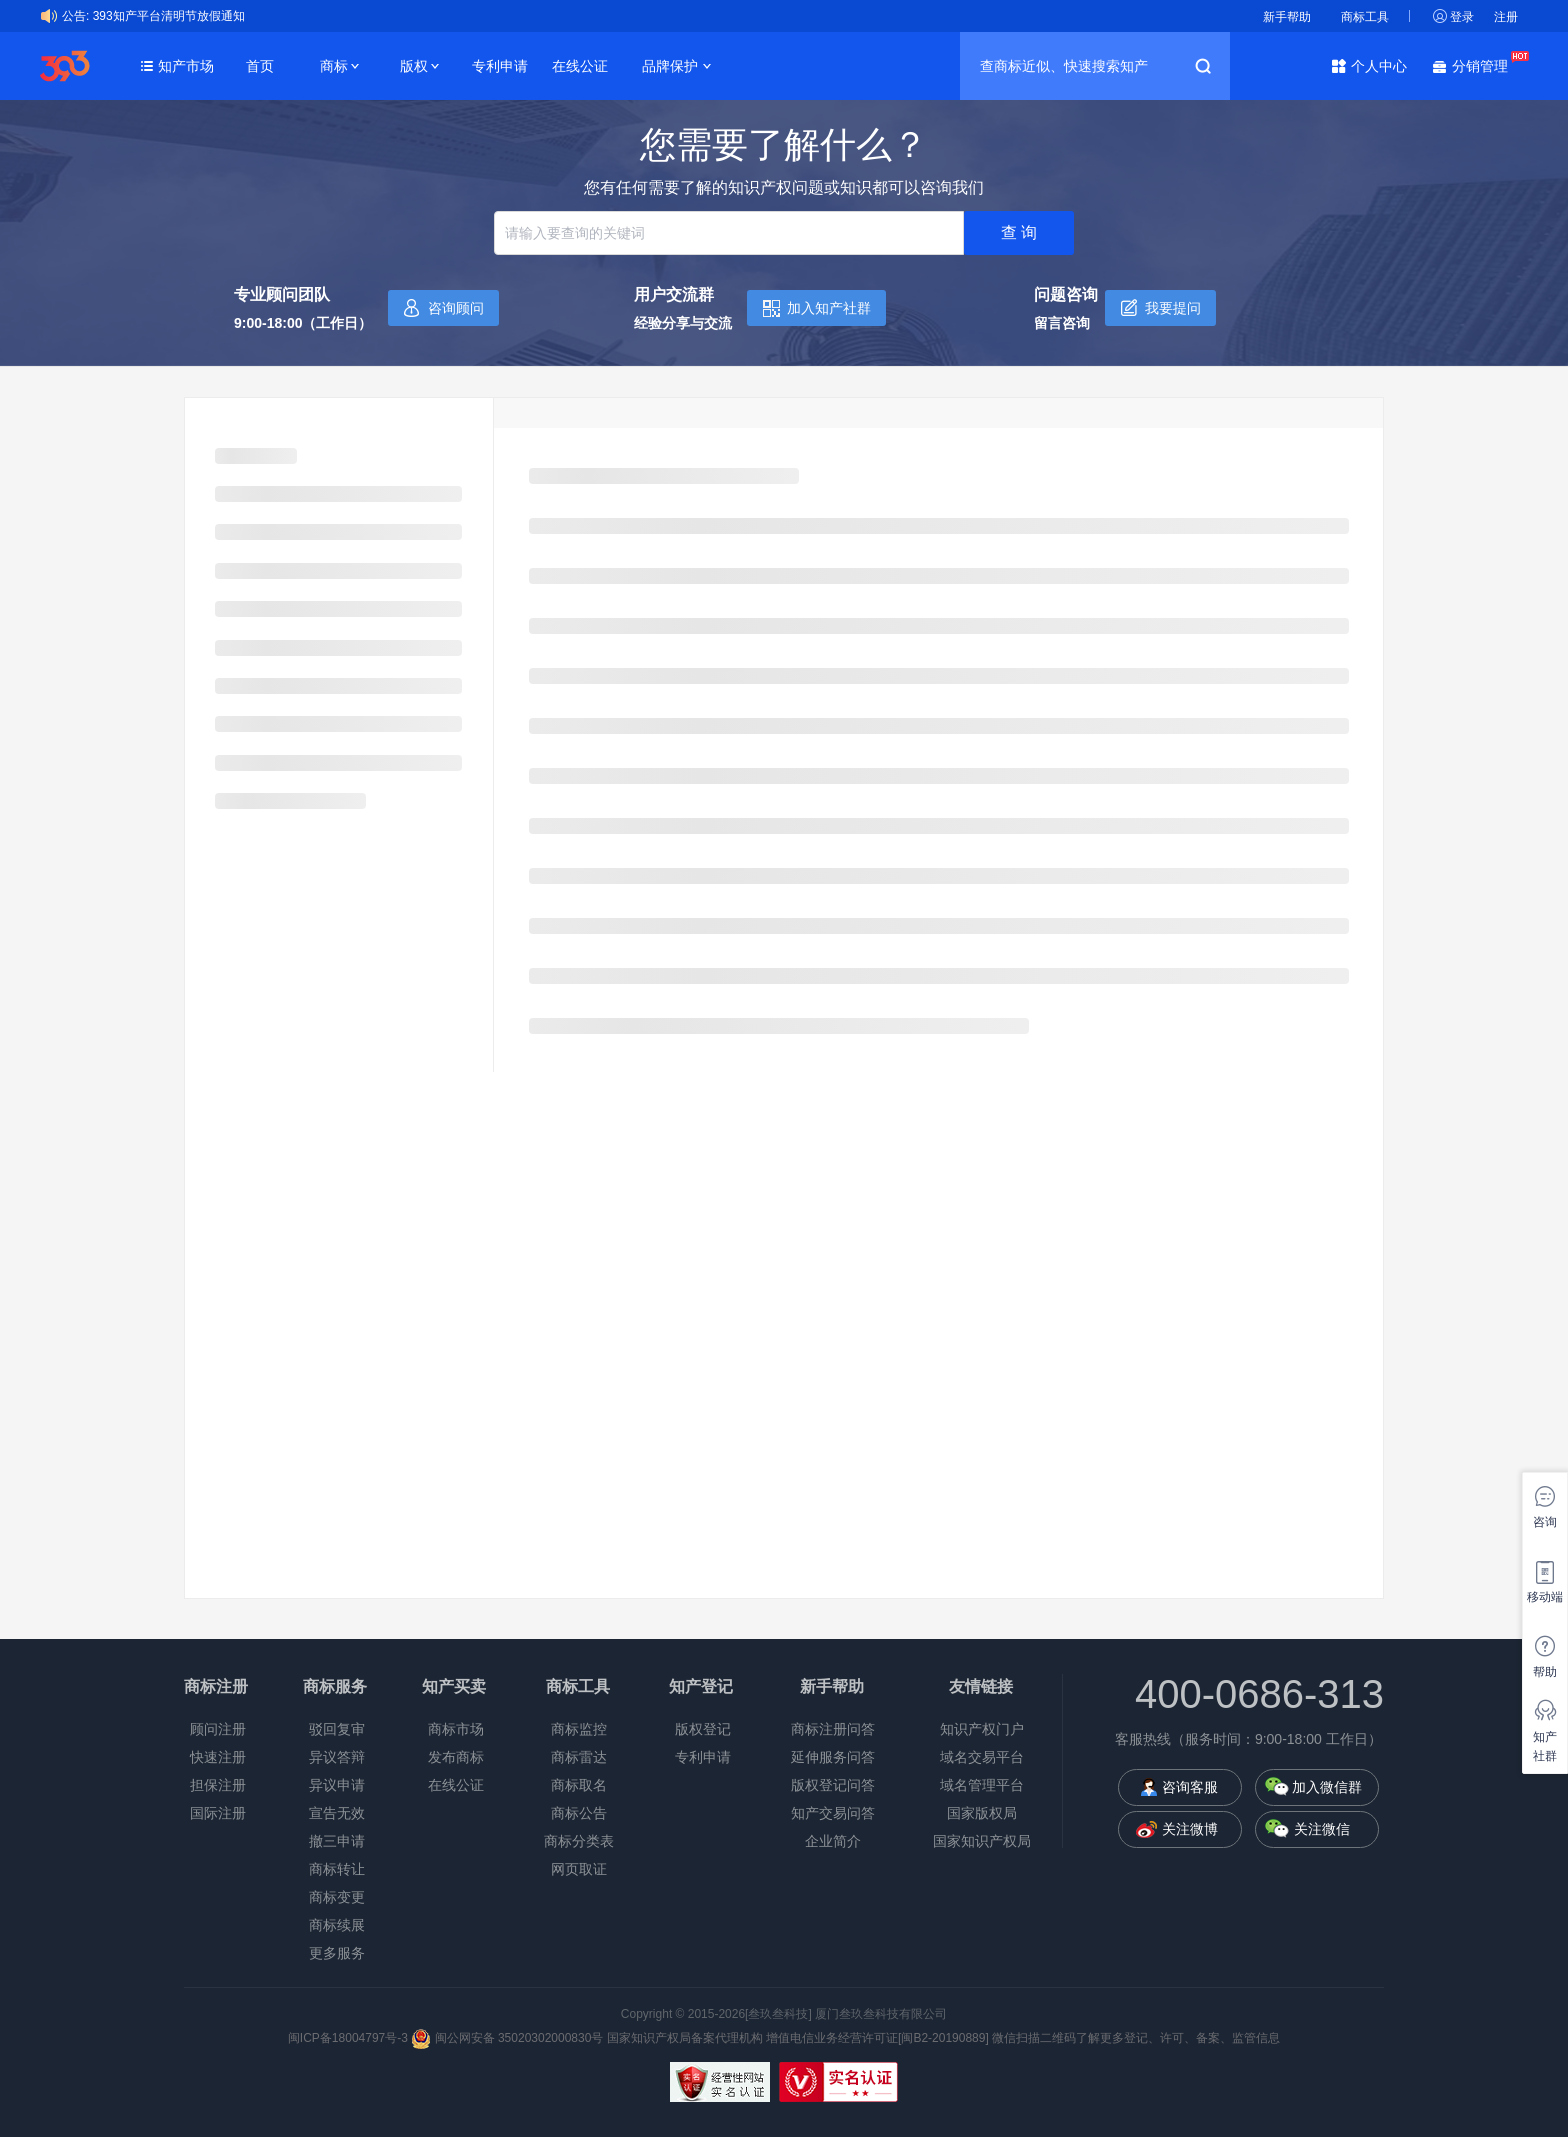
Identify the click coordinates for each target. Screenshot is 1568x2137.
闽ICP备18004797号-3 (349, 2038)
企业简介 (833, 1841)
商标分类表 (579, 1841)
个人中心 (1379, 66)
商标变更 (337, 1897)
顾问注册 (218, 1729)
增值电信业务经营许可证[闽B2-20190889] (877, 2038)
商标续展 (337, 1925)
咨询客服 (1190, 1787)
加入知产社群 (829, 308)
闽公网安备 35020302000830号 (507, 2038)
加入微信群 (1327, 1787)
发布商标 (456, 1757)
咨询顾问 (456, 308)
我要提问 (1173, 308)
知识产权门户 (982, 1729)
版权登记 (703, 1729)
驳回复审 (337, 1729)
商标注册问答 (833, 1729)
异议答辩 (337, 1757)
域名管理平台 (982, 1785)
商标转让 (337, 1869)
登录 (1462, 17)
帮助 (1545, 1672)
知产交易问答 (833, 1813)
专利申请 (500, 66)
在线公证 (580, 66)
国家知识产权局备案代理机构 (685, 2038)
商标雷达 (579, 1757)
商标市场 (456, 1729)
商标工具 (1365, 17)
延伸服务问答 (833, 1757)
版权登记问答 (833, 1785)
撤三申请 (337, 1841)
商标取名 (579, 1785)
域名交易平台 (982, 1757)
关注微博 (1190, 1829)
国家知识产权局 (982, 1841)
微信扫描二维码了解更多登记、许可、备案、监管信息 (1136, 2038)
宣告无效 (337, 1813)
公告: (75, 16)
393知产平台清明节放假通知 (169, 16)
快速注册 (218, 1757)
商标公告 (579, 1813)
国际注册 (218, 1813)
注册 (1506, 17)
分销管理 (1485, 64)
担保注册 (218, 1785)
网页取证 (579, 1869)
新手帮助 (1287, 17)
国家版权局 (982, 1813)
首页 (260, 66)
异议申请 (337, 1785)
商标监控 (579, 1729)
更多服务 (337, 1953)
